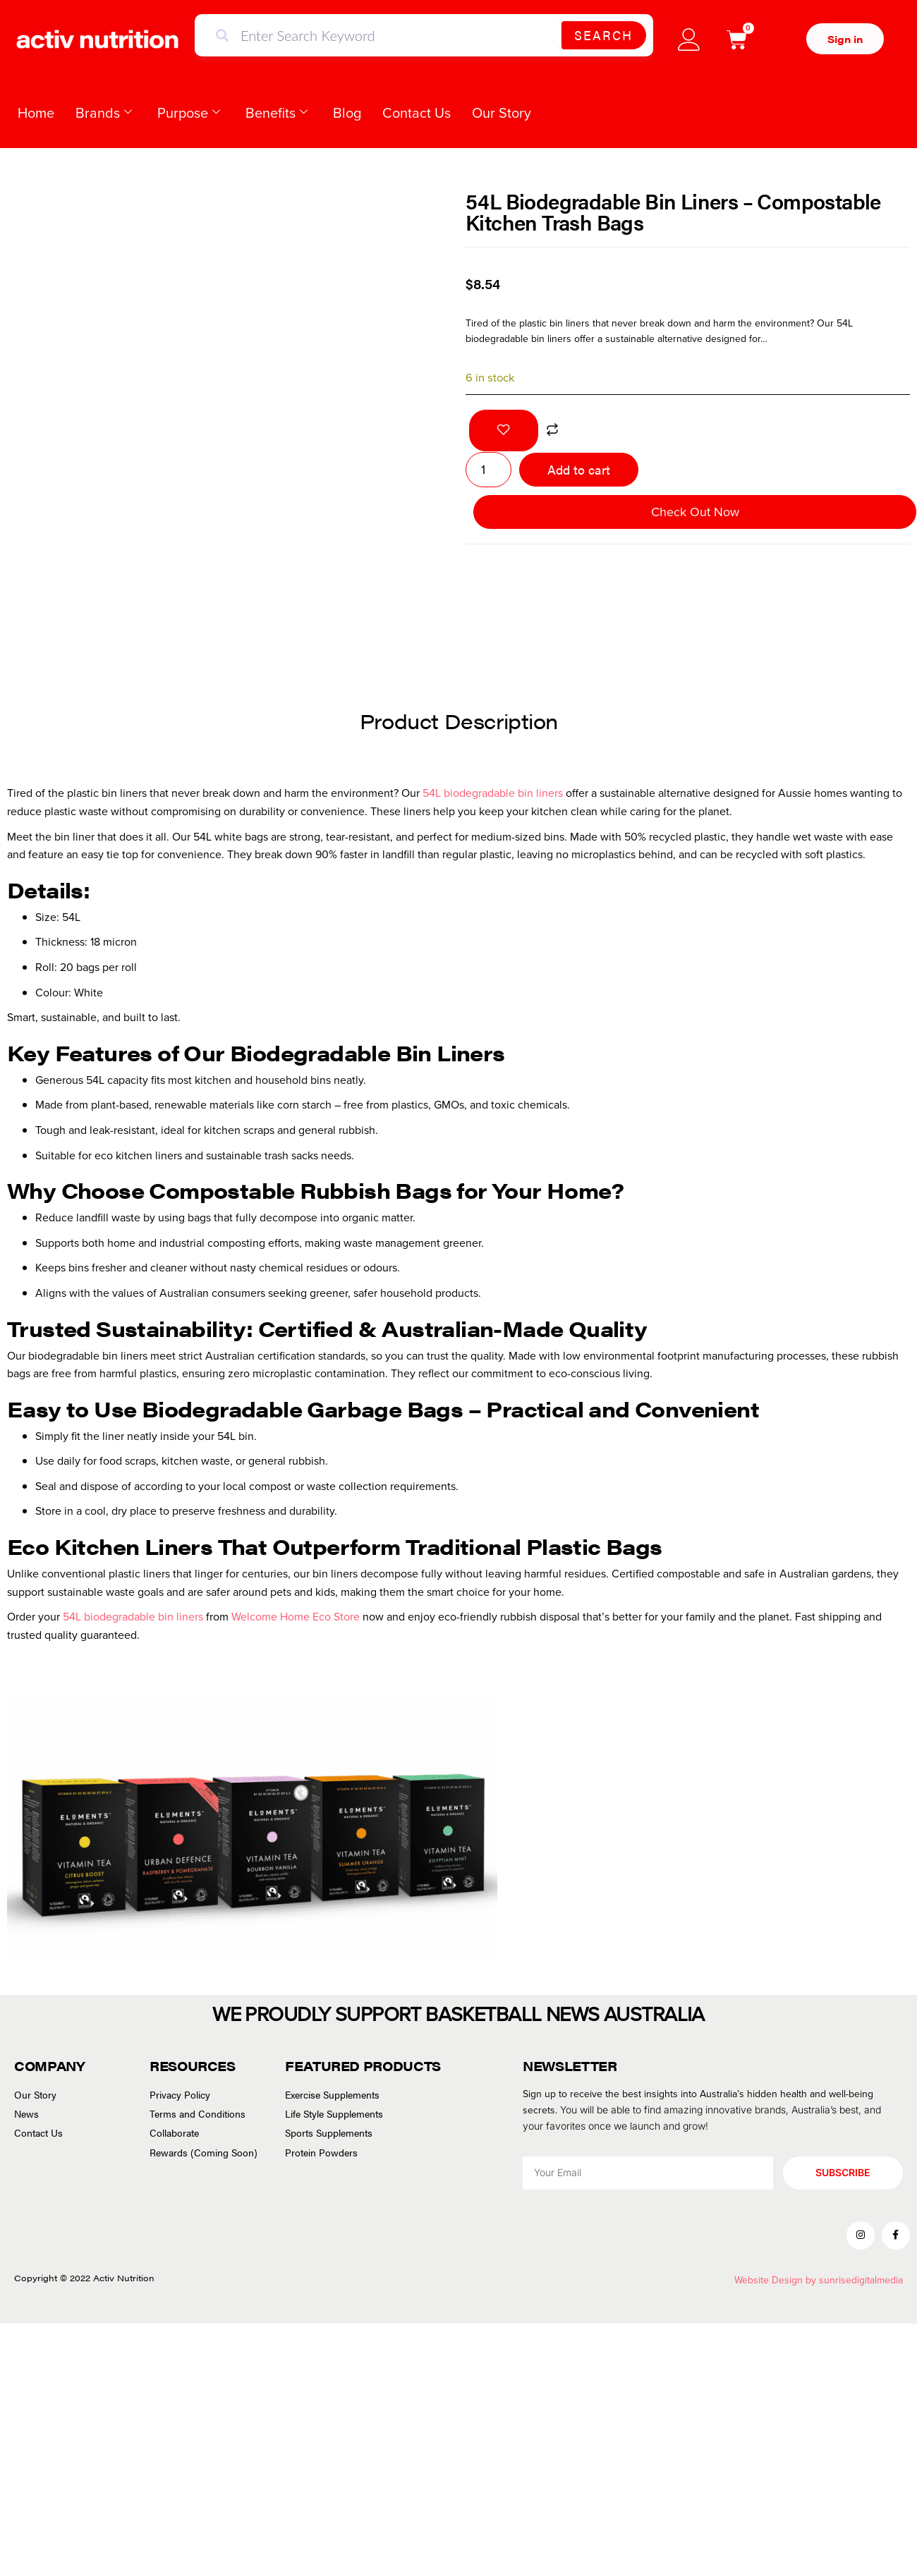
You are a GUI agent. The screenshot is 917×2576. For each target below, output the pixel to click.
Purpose (188, 112)
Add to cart (578, 469)
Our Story (501, 112)
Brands (103, 112)
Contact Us (416, 112)
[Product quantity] (488, 469)
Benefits (276, 112)
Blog (347, 112)
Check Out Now (695, 512)
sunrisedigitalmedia (861, 2282)
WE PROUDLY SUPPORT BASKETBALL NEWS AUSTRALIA (458, 2013)
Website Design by (776, 2282)
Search (603, 35)
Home (36, 112)
